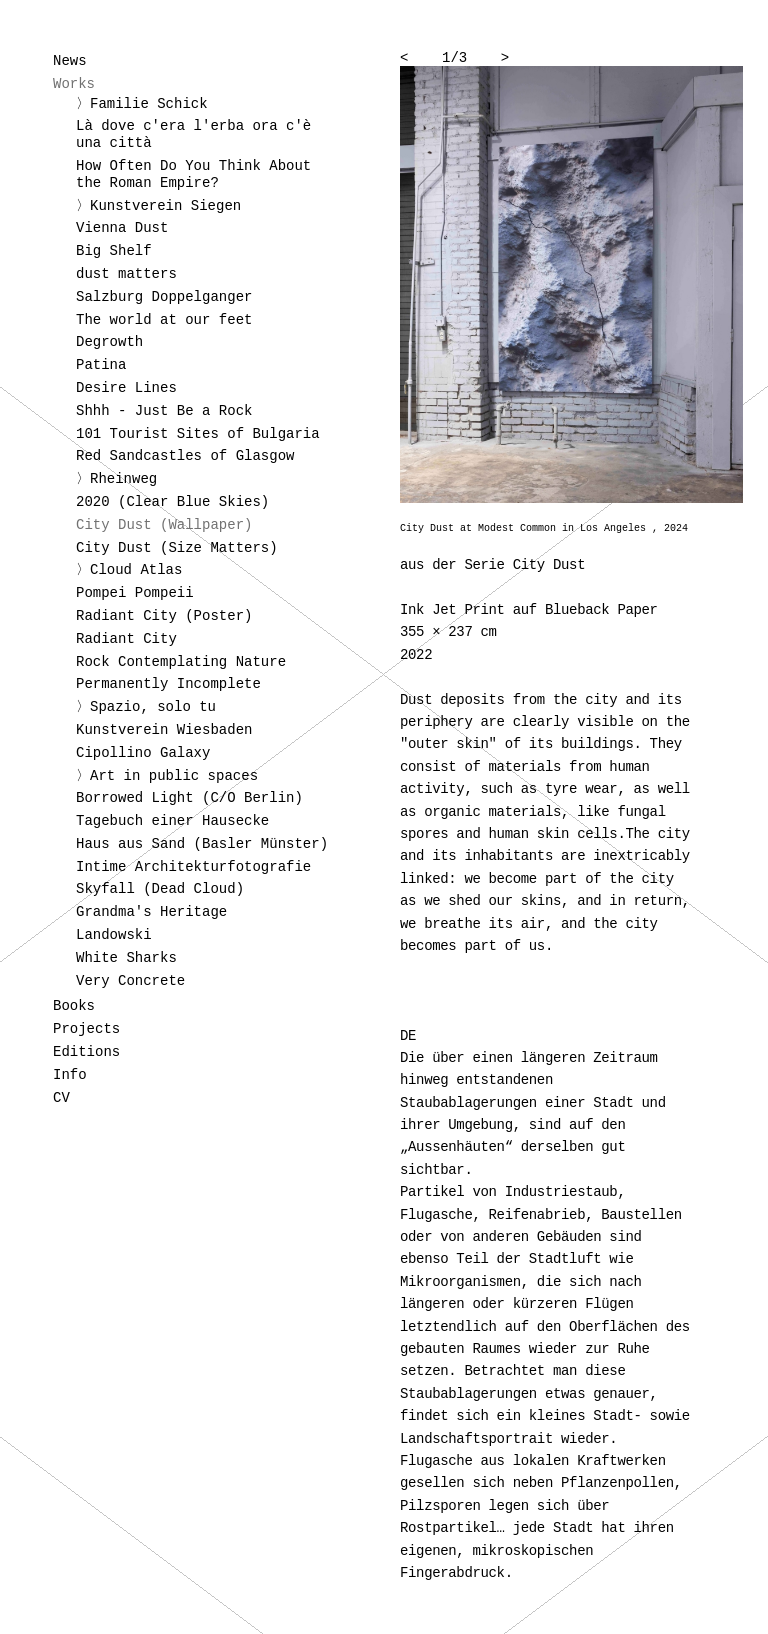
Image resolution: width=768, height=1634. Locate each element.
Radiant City (126, 639)
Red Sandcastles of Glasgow (185, 456)
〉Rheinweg (116, 479)
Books (74, 1006)
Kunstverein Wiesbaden (164, 730)
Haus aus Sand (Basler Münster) (202, 844)
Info (70, 1075)
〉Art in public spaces (167, 776)
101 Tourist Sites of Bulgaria (198, 434)
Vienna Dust (122, 228)
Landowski (114, 935)
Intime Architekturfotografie (193, 867)
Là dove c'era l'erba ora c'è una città (193, 134)
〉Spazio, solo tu (146, 707)
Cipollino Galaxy (143, 753)
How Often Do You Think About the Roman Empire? (193, 174)
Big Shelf (114, 251)
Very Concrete (130, 981)
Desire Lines (126, 388)
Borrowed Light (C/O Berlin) (189, 798)
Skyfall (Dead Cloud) (160, 889)
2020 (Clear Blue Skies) (172, 502)
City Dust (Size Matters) (177, 548)
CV (61, 1098)
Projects (86, 1029)
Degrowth (109, 342)
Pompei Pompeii (135, 593)
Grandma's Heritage (151, 912)
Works (74, 84)
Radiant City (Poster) (164, 616)
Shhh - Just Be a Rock (164, 411)
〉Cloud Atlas (129, 570)
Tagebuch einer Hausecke (172, 821)
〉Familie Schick (142, 104)
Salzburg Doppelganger (164, 297)
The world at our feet (164, 320)
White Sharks (126, 958)
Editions (86, 1052)
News (70, 61)
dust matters (126, 274)
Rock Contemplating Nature (181, 662)
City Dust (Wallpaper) (164, 525)
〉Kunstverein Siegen (158, 206)
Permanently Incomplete (168, 684)
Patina (101, 365)
